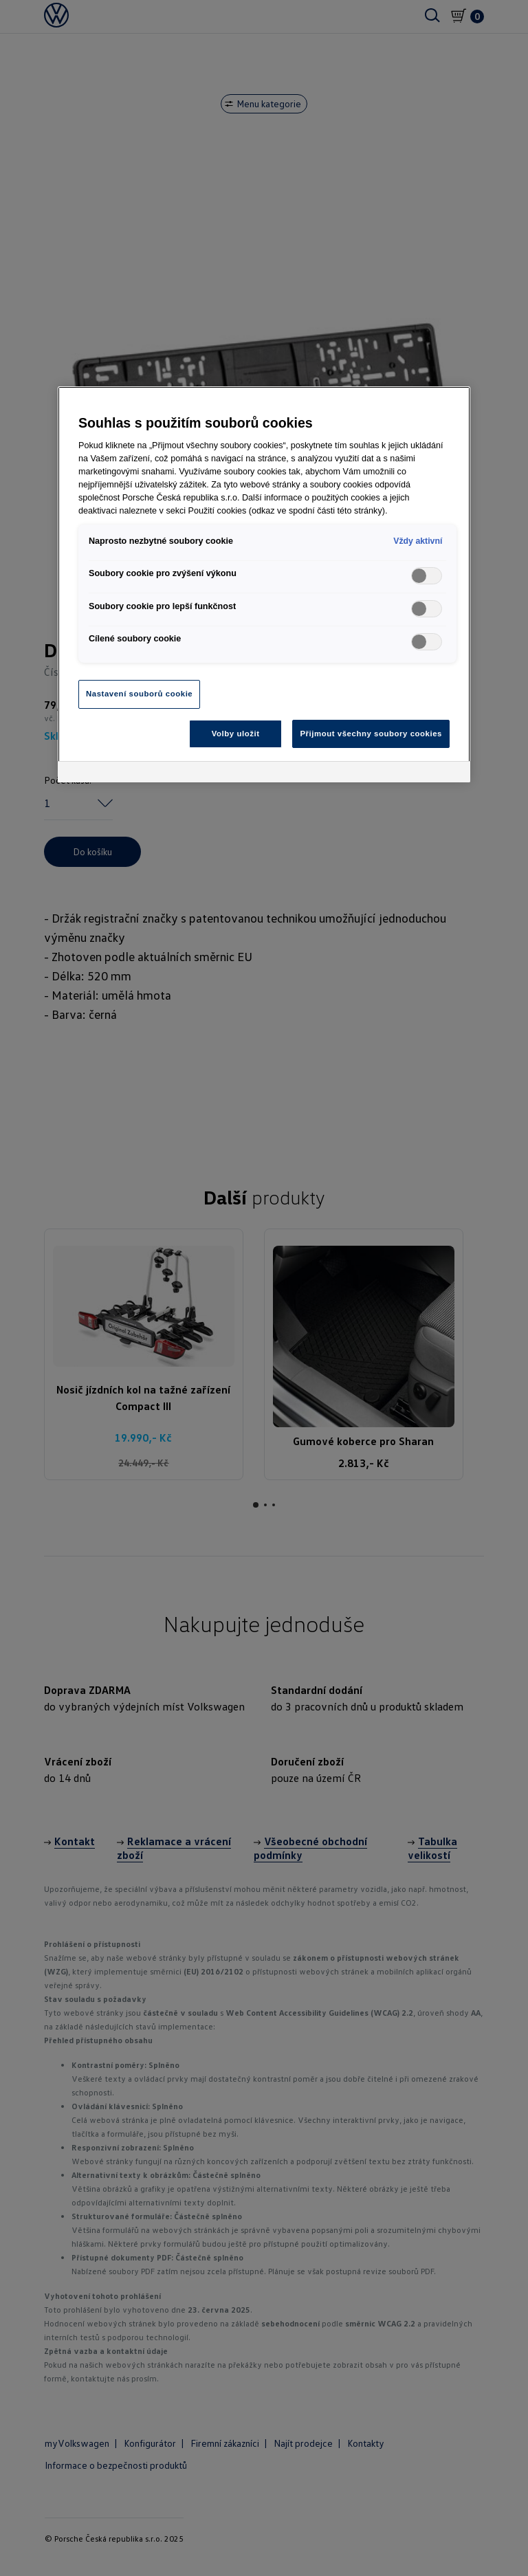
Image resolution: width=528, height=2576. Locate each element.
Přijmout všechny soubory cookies (371, 733)
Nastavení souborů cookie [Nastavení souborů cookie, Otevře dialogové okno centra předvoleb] (139, 694)
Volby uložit (236, 733)
